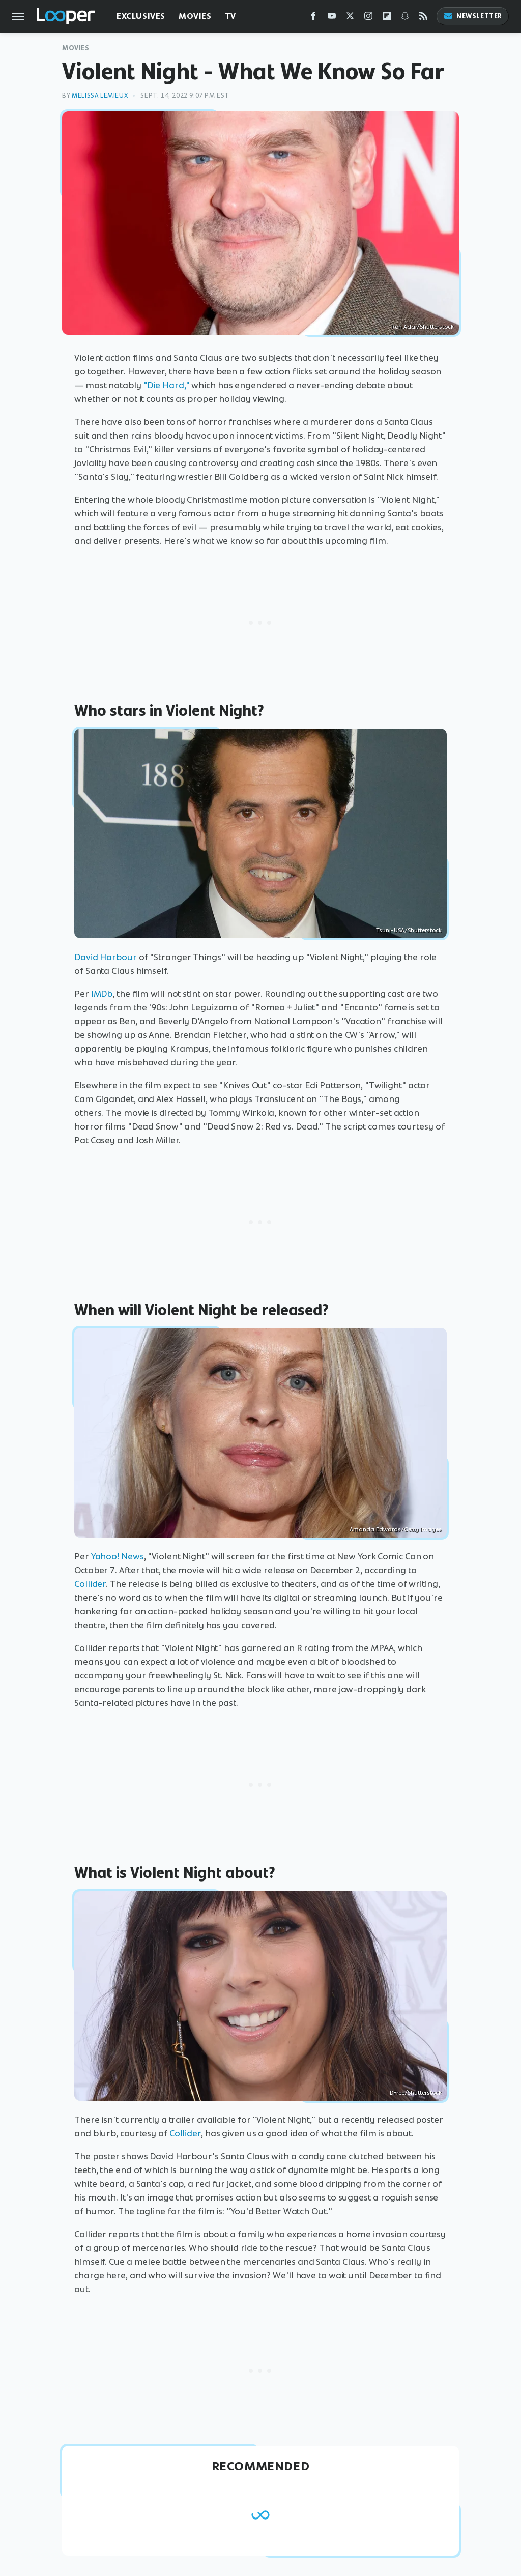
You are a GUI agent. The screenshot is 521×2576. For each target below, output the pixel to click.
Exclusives (141, 16)
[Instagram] (368, 18)
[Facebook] (313, 18)
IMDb (102, 994)
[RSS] (423, 18)
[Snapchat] (405, 18)
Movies (195, 16)
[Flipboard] (387, 18)
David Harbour (105, 957)
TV (230, 16)
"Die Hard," (166, 385)
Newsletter (472, 16)
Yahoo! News (117, 1556)
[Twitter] (350, 18)
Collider (90, 1584)
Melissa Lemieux (100, 95)
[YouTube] (332, 18)
